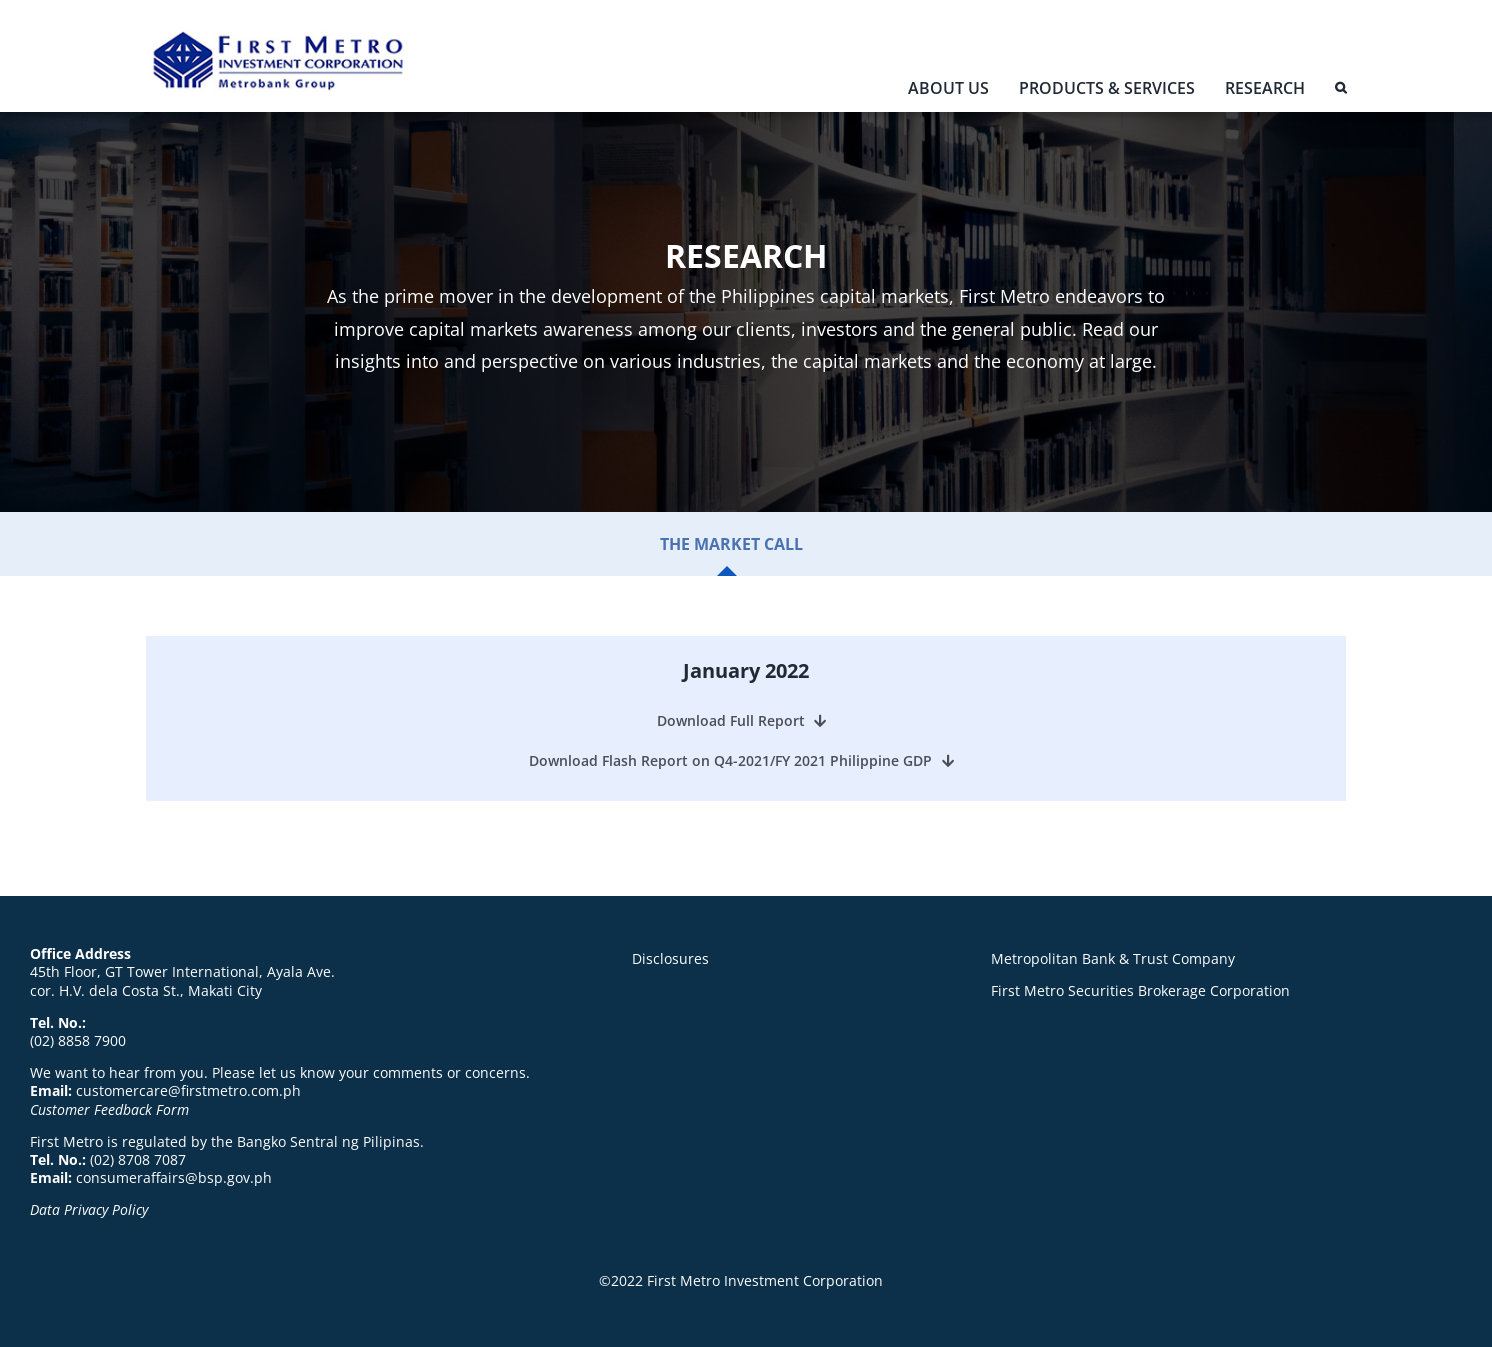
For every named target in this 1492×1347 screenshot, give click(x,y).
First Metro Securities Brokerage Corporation (1140, 990)
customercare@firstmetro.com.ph (188, 1090)
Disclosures (670, 958)
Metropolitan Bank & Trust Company (1113, 958)
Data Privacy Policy (89, 1209)
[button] (1340, 92)
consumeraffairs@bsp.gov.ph (174, 1177)
